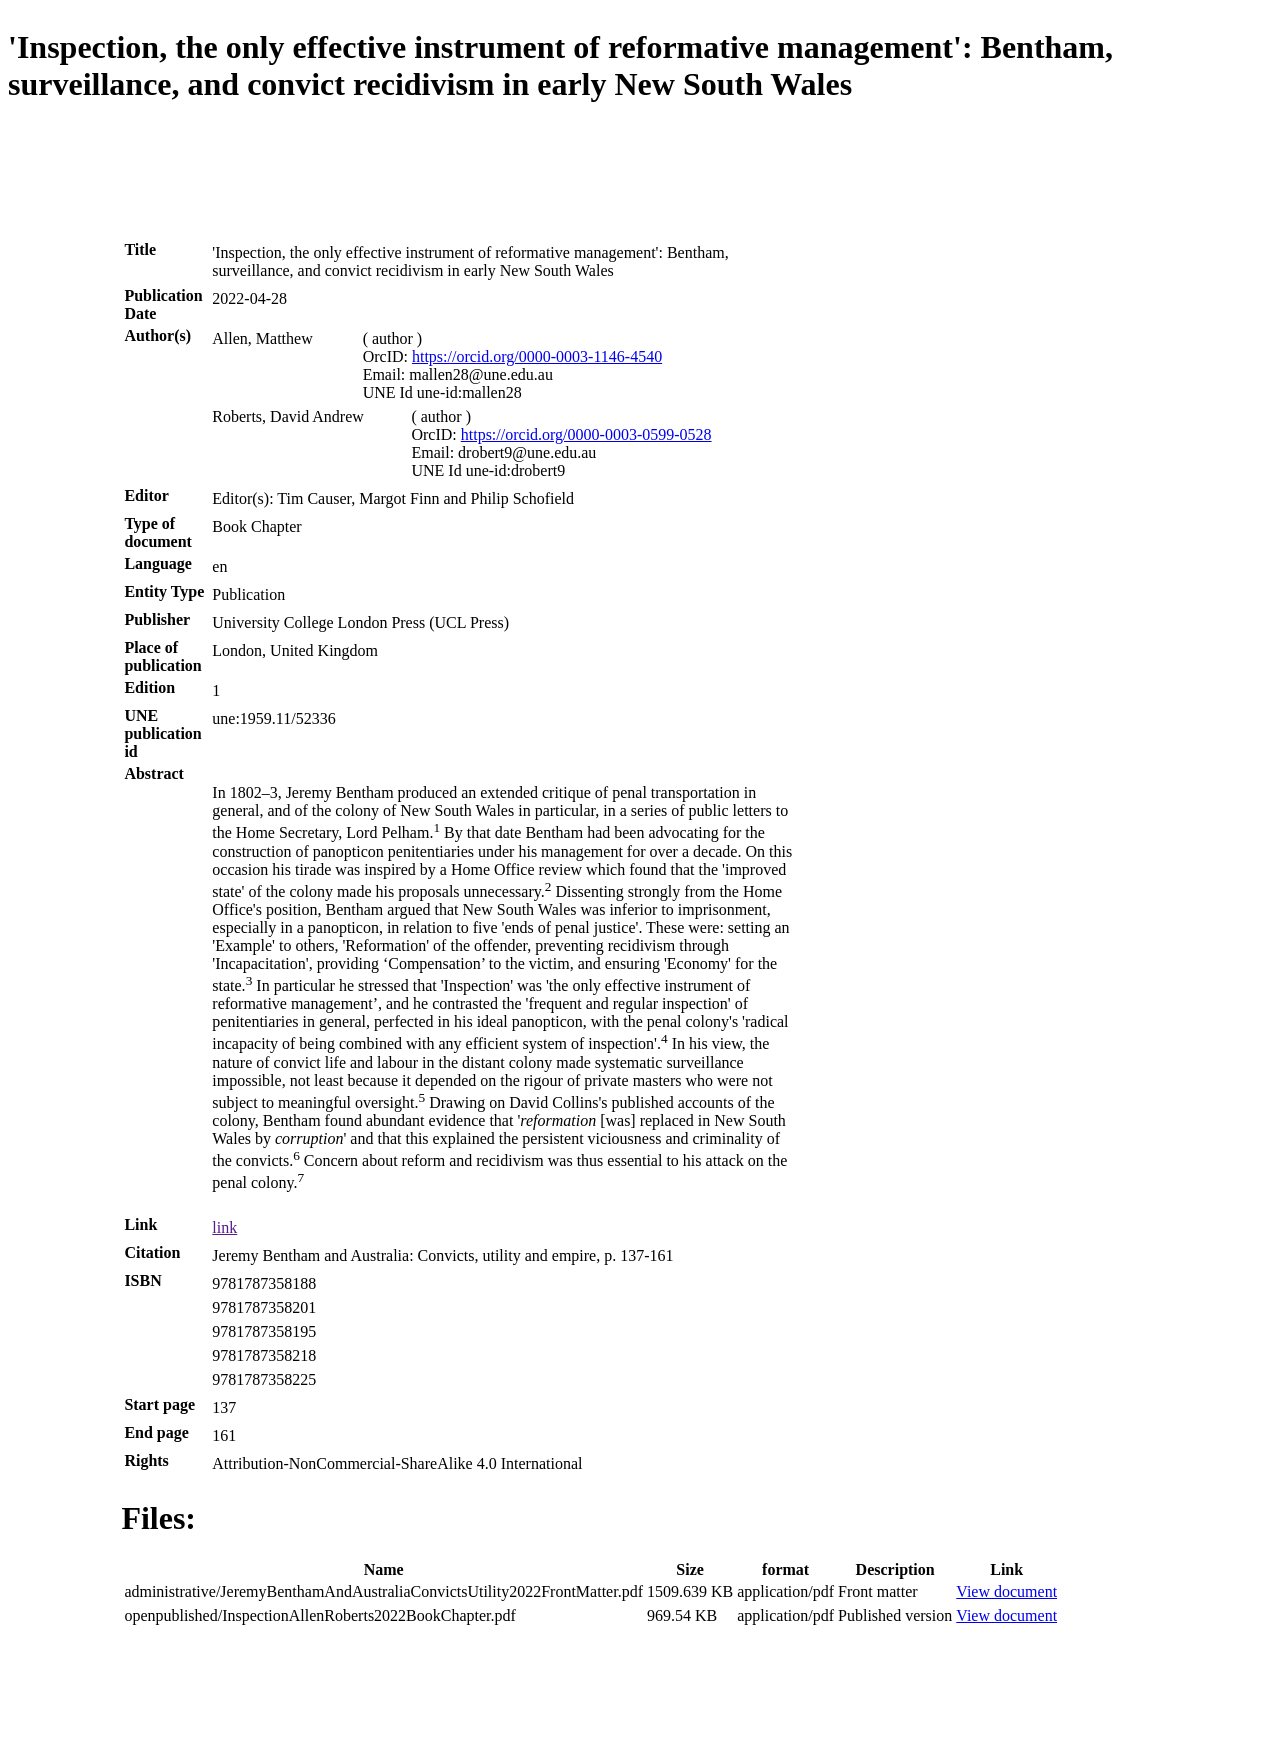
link (224, 1227)
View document (1006, 1591)
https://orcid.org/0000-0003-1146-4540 (537, 356)
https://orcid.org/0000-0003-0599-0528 (586, 434)
